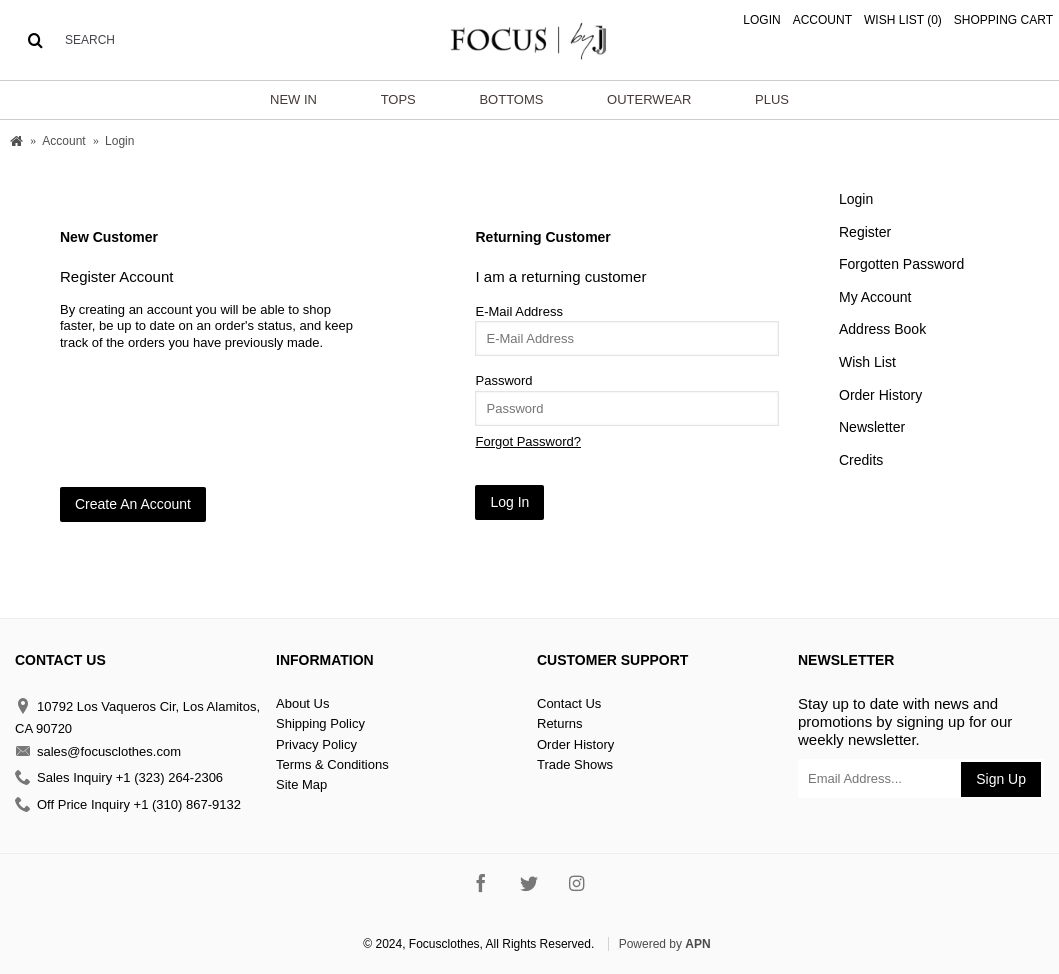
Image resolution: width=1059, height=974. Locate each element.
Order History (880, 395)
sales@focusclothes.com (98, 751)
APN (697, 944)
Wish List (867, 362)
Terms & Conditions (332, 764)
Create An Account (133, 504)
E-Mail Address (518, 311)
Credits (861, 460)
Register (865, 232)
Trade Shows (575, 764)
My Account (875, 297)
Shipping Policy (320, 723)
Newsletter (872, 427)
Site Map (301, 784)
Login (856, 199)
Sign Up (1001, 779)
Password (503, 380)
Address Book (882, 329)
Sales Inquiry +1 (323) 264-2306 (119, 778)
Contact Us (569, 703)
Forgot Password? (528, 441)
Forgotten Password (901, 264)
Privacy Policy (316, 744)
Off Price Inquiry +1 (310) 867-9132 (128, 804)
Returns (560, 723)
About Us (302, 703)
